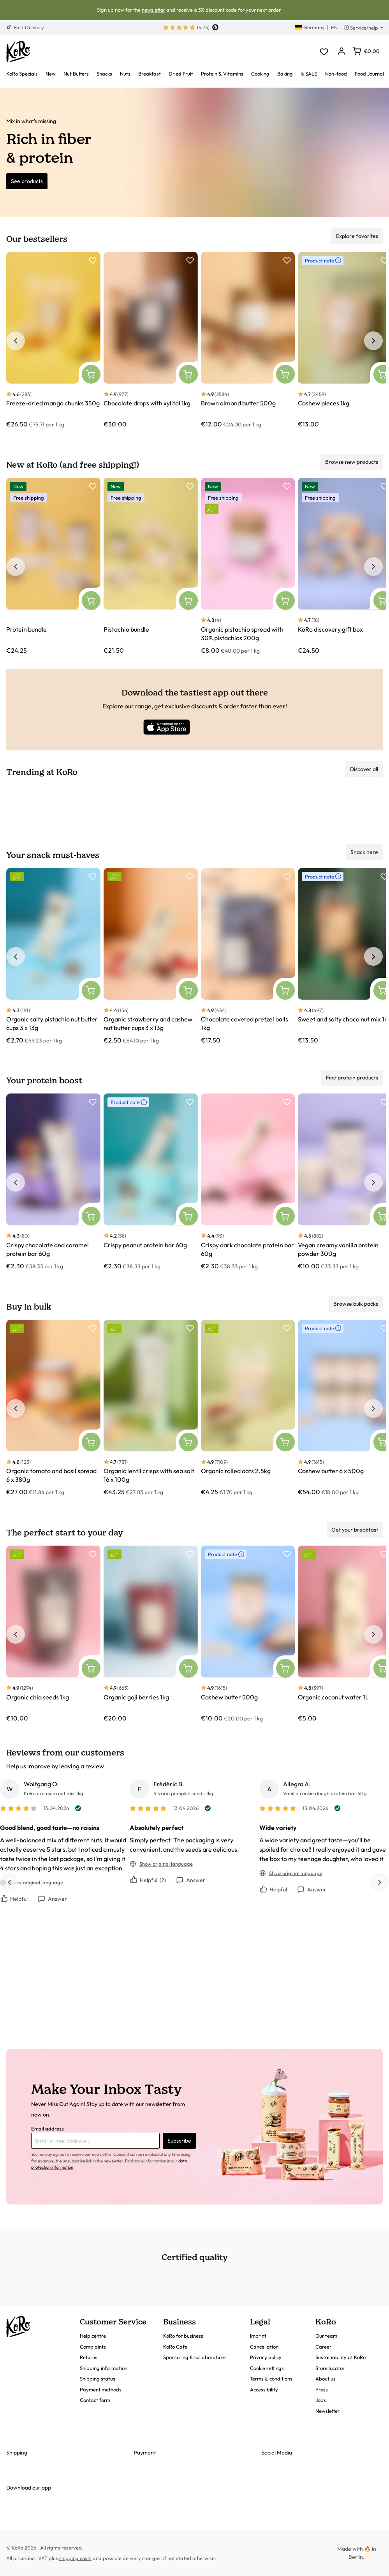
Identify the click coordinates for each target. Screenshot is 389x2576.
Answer (52, 1899)
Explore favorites (357, 235)
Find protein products (352, 1077)
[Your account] (341, 52)
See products (27, 181)
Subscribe (179, 2140)
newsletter (153, 10)
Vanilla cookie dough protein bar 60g (325, 1793)
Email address (47, 2128)
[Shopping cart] (366, 51)
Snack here (364, 852)
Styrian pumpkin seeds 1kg (183, 1793)
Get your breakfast (354, 1529)
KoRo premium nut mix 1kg (53, 1793)
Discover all (364, 769)
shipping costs (75, 2558)
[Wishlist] (324, 52)
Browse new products (351, 461)
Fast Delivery (25, 27)
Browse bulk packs (355, 1303)
